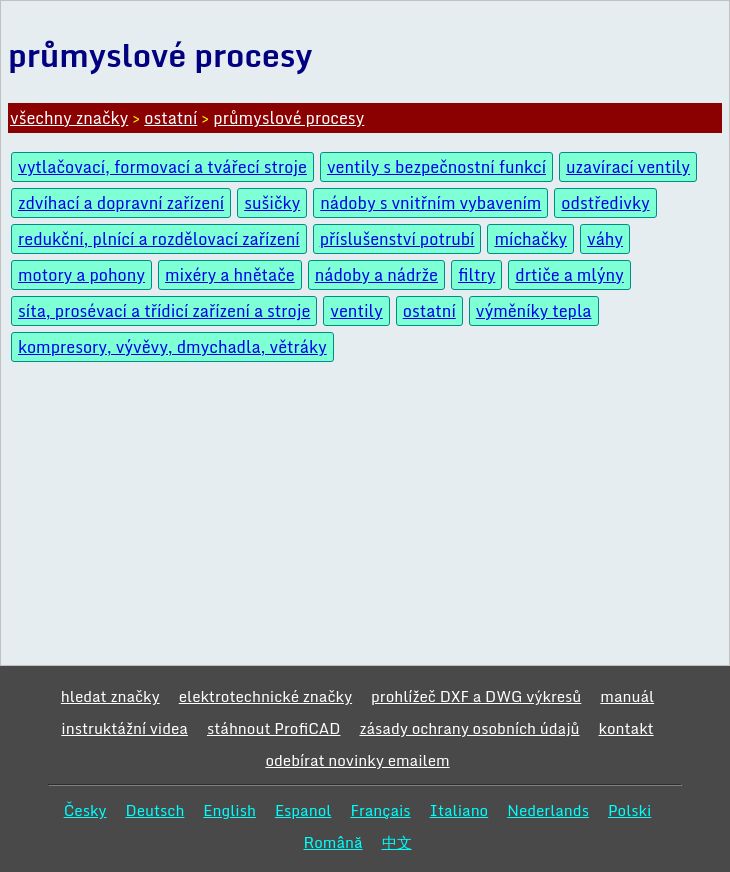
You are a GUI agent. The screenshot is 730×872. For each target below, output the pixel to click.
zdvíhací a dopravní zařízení (121, 203)
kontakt (626, 728)
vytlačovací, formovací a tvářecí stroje (162, 167)
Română (332, 842)
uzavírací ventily (628, 167)
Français (380, 810)
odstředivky (605, 203)
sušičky (272, 203)
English (229, 810)
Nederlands (548, 810)
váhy (605, 239)
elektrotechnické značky (265, 696)
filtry (476, 275)
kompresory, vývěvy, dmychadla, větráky (172, 347)
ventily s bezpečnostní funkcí (436, 167)
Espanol (303, 810)
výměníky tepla (534, 311)
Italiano (459, 810)
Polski (629, 810)
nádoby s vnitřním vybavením (430, 203)
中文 (397, 842)
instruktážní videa (124, 728)
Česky (85, 810)
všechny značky (69, 118)
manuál (627, 696)
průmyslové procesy (288, 118)
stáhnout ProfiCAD (274, 728)
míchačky (530, 239)
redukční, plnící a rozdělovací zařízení (159, 239)
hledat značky (110, 696)
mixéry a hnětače (230, 275)
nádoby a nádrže (376, 275)
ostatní (170, 118)
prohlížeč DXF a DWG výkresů (476, 696)
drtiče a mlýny (569, 275)
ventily (356, 311)
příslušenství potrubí (397, 239)
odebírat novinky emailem (357, 760)
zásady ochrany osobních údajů (469, 728)
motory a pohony (81, 275)
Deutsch (154, 810)
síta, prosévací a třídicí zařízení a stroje (164, 311)
